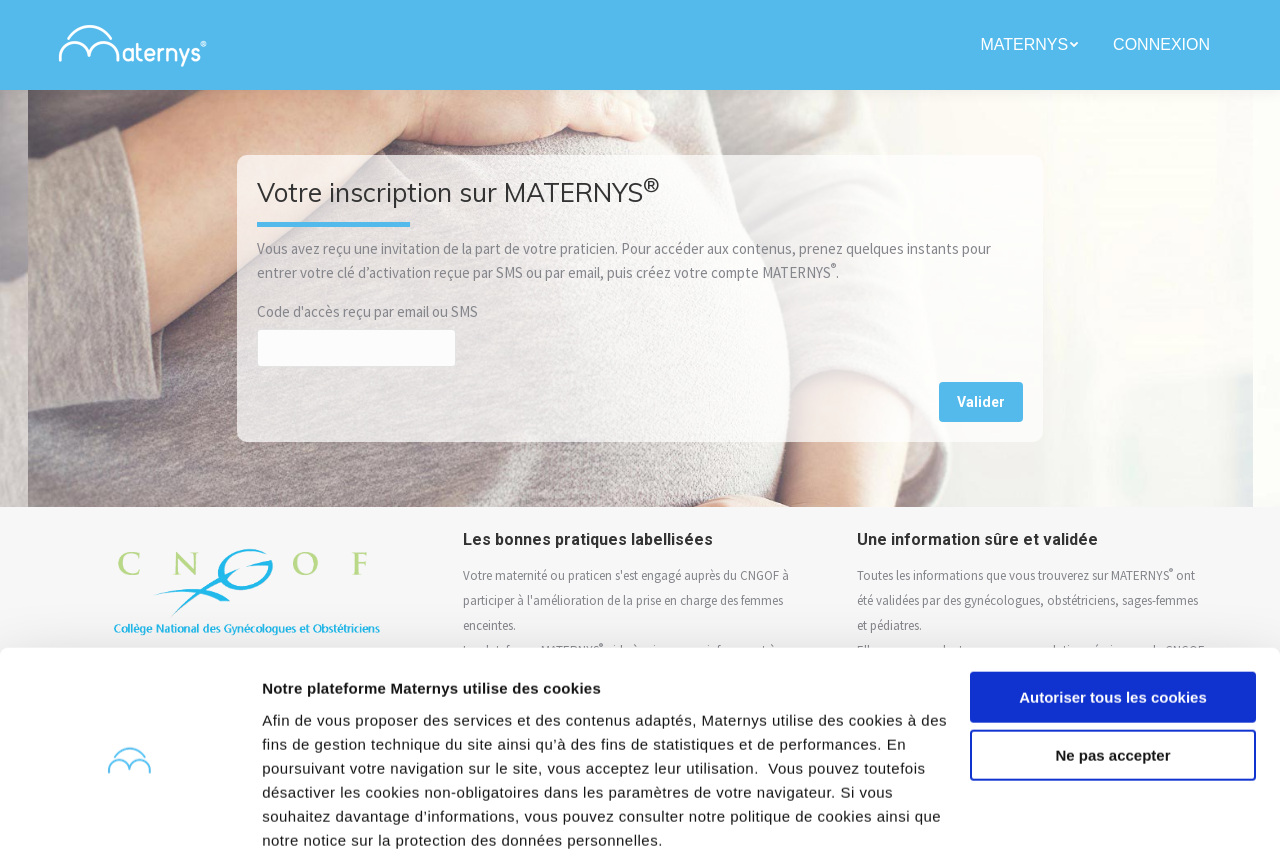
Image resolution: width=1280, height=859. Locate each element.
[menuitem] (1031, 45)
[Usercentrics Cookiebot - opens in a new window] (129, 820)
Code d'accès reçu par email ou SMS (367, 311)
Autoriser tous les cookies (1113, 621)
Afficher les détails (329, 819)
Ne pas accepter (1112, 679)
